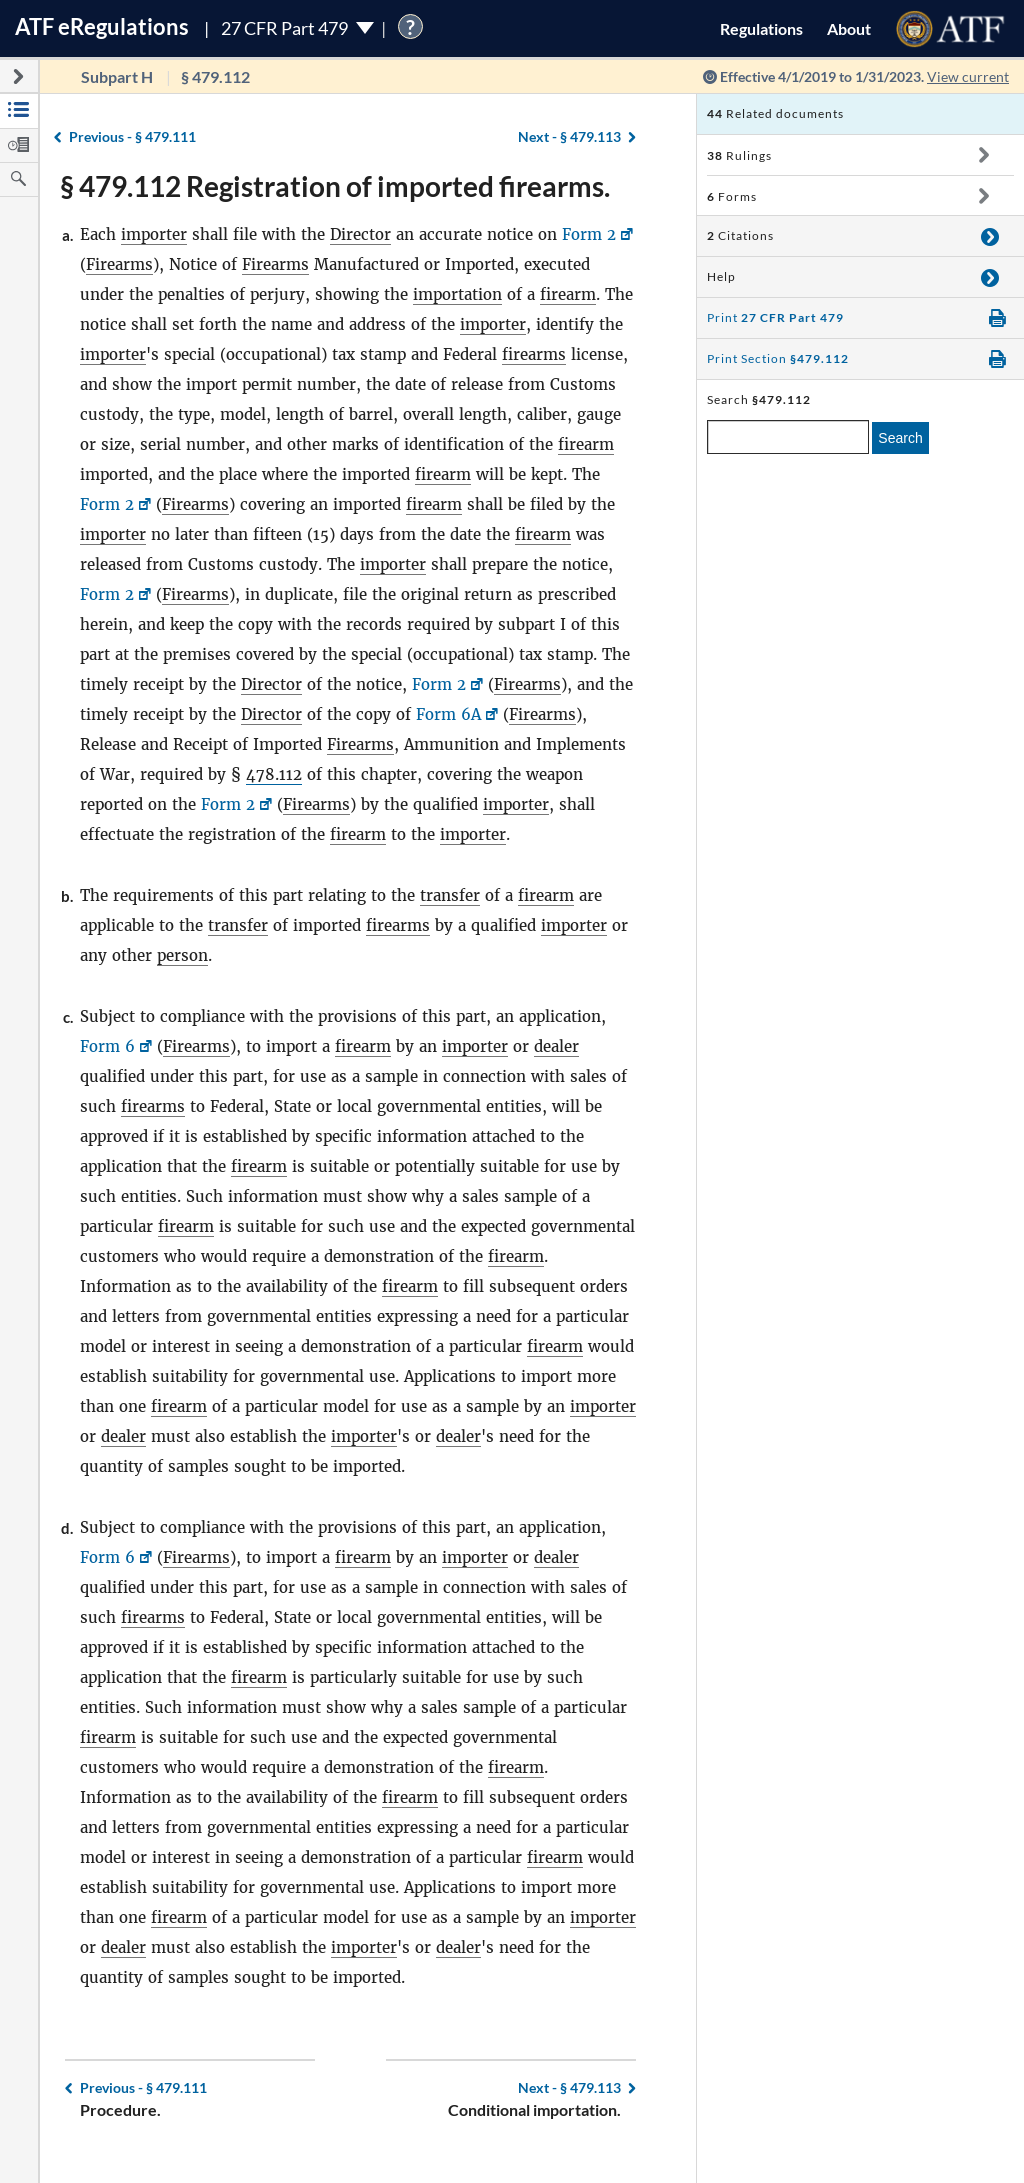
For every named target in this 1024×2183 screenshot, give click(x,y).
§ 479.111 (132, 136)
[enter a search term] (788, 437)
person (182, 955)
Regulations (761, 28)
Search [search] (900, 438)
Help (721, 276)
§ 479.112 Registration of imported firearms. (335, 186)
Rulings (739, 155)
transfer (450, 895)
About (849, 28)
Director (360, 234)
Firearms (119, 264)
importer (154, 234)
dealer (556, 1046)
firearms (534, 354)
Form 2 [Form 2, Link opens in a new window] (589, 234)
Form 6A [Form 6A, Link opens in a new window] (448, 714)
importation (457, 294)
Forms (732, 196)
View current (968, 76)
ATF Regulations (102, 26)
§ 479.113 (569, 136)
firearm (568, 294)
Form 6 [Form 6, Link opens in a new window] (107, 1046)
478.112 (274, 774)
